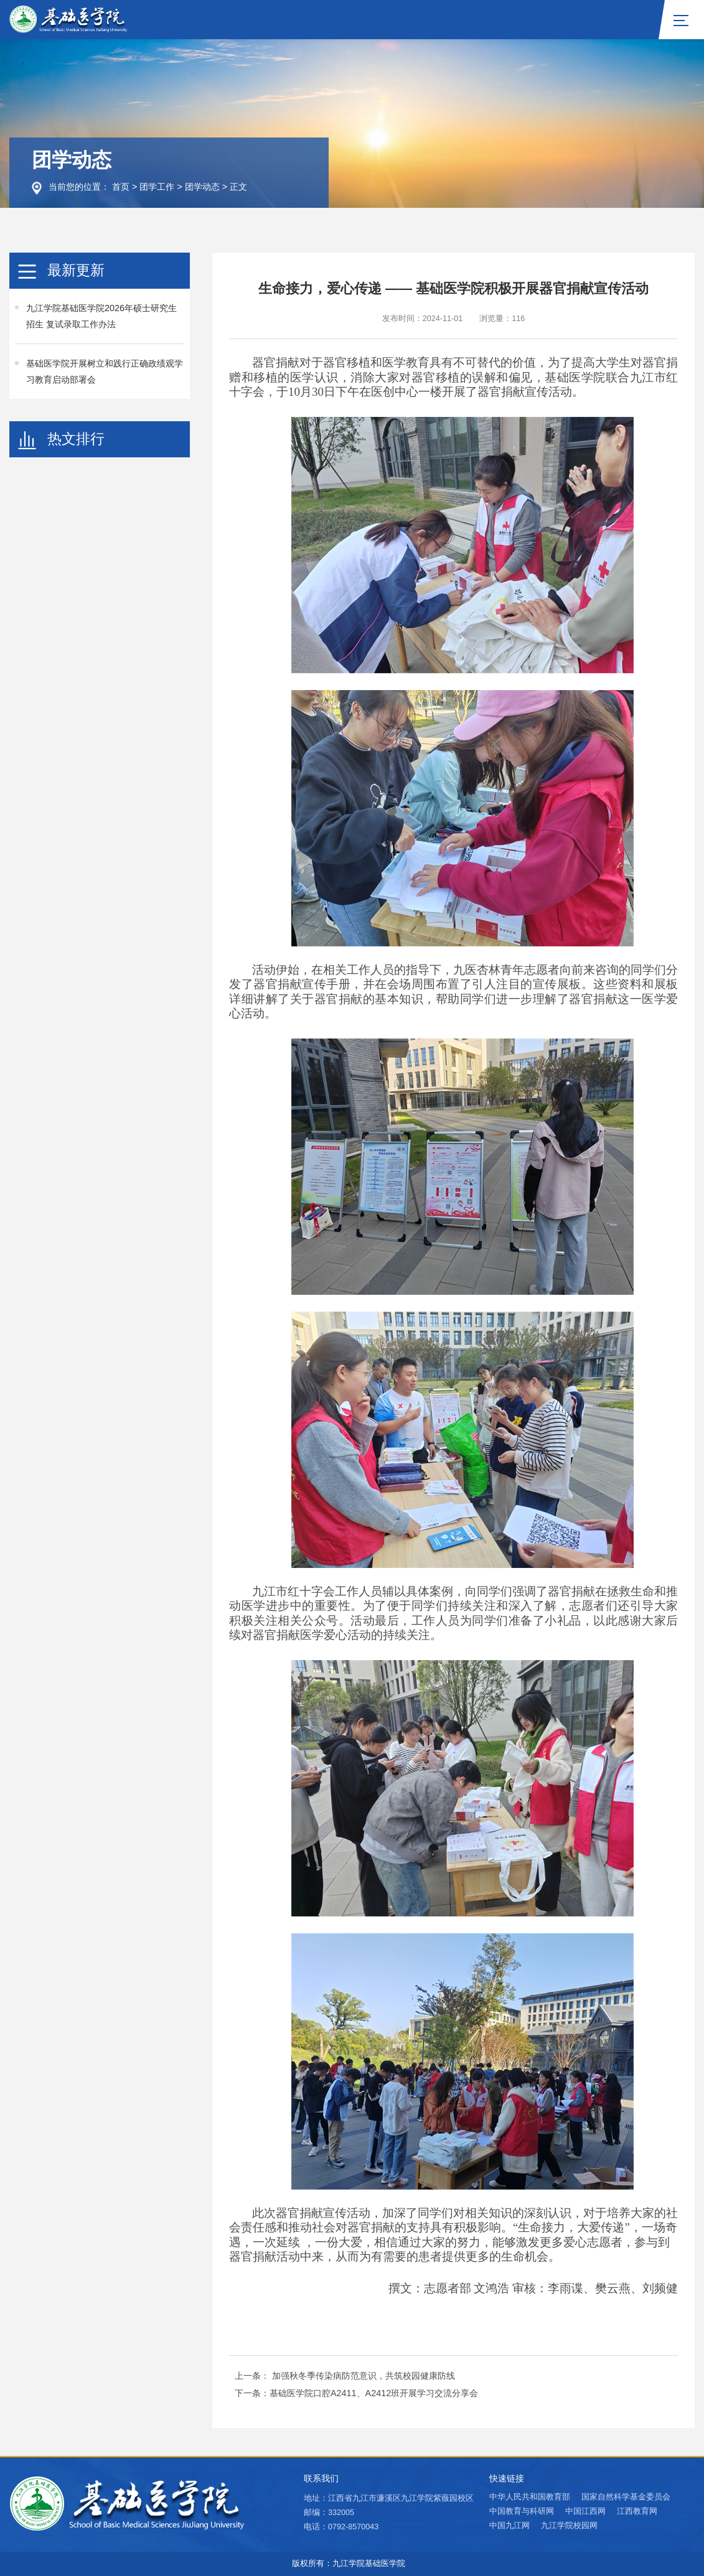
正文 (238, 187)
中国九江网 (509, 2525)
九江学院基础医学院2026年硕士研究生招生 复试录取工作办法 (101, 316)
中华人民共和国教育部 (529, 2497)
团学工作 (156, 187)
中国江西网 (585, 2511)
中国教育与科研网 (521, 2511)
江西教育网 (637, 2511)
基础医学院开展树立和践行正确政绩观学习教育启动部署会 (104, 371)
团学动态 (202, 187)
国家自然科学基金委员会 (625, 2497)
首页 (120, 187)
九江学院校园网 (569, 2525)
